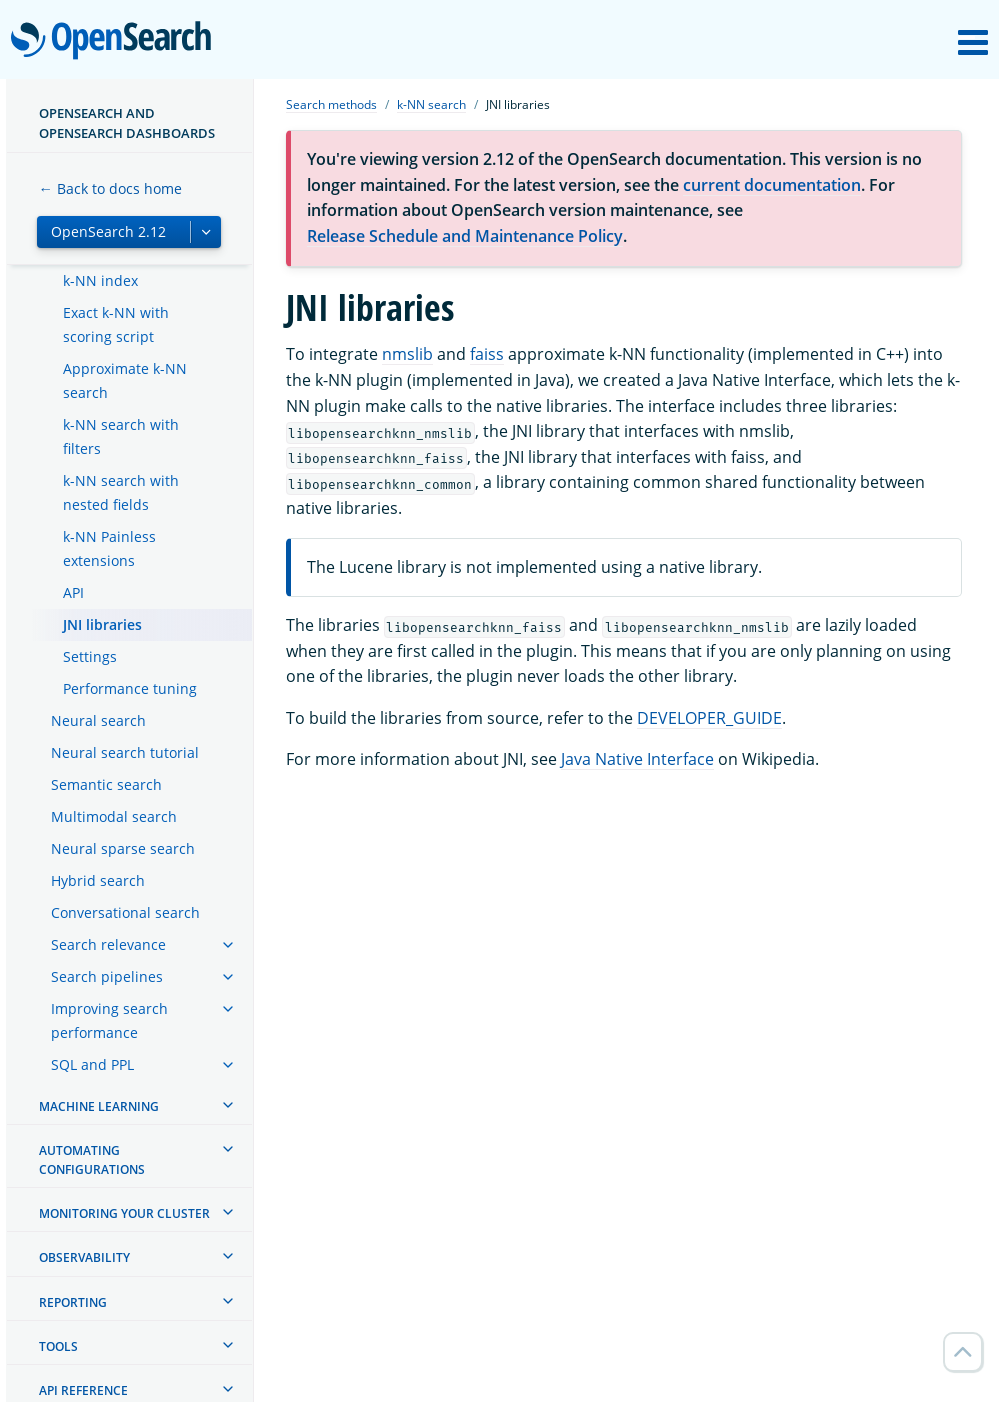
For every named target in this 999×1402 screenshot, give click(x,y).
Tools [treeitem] (58, 1346)
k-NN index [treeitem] (100, 280)
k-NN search (431, 104)
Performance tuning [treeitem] (130, 688)
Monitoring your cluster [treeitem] (124, 1213)
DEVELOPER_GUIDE (709, 718)
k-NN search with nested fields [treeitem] (121, 492)
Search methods (331, 104)
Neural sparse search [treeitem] (123, 848)
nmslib (407, 354)
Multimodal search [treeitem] (114, 816)
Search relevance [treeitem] (108, 944)
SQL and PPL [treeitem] (92, 1064)
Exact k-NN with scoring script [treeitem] (116, 324)
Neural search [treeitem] (98, 720)
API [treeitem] (73, 592)
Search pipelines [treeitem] (107, 976)
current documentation (772, 185)
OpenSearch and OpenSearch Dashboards (127, 123)
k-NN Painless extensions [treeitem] (109, 548)
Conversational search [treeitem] (125, 912)
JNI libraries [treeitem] (102, 624)
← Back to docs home (110, 188)
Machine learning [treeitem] (99, 1106)
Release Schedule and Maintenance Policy (465, 236)
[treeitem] (228, 945)
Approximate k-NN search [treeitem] (125, 380)
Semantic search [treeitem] (106, 784)
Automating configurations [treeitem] (92, 1160)
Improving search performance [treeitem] (109, 1020)
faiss (487, 354)
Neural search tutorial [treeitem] (125, 752)
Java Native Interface (637, 759)
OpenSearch (116, 42)
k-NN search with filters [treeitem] (121, 436)
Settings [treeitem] (90, 656)
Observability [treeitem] (84, 1257)
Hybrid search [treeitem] (98, 880)
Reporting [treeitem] (73, 1302)
